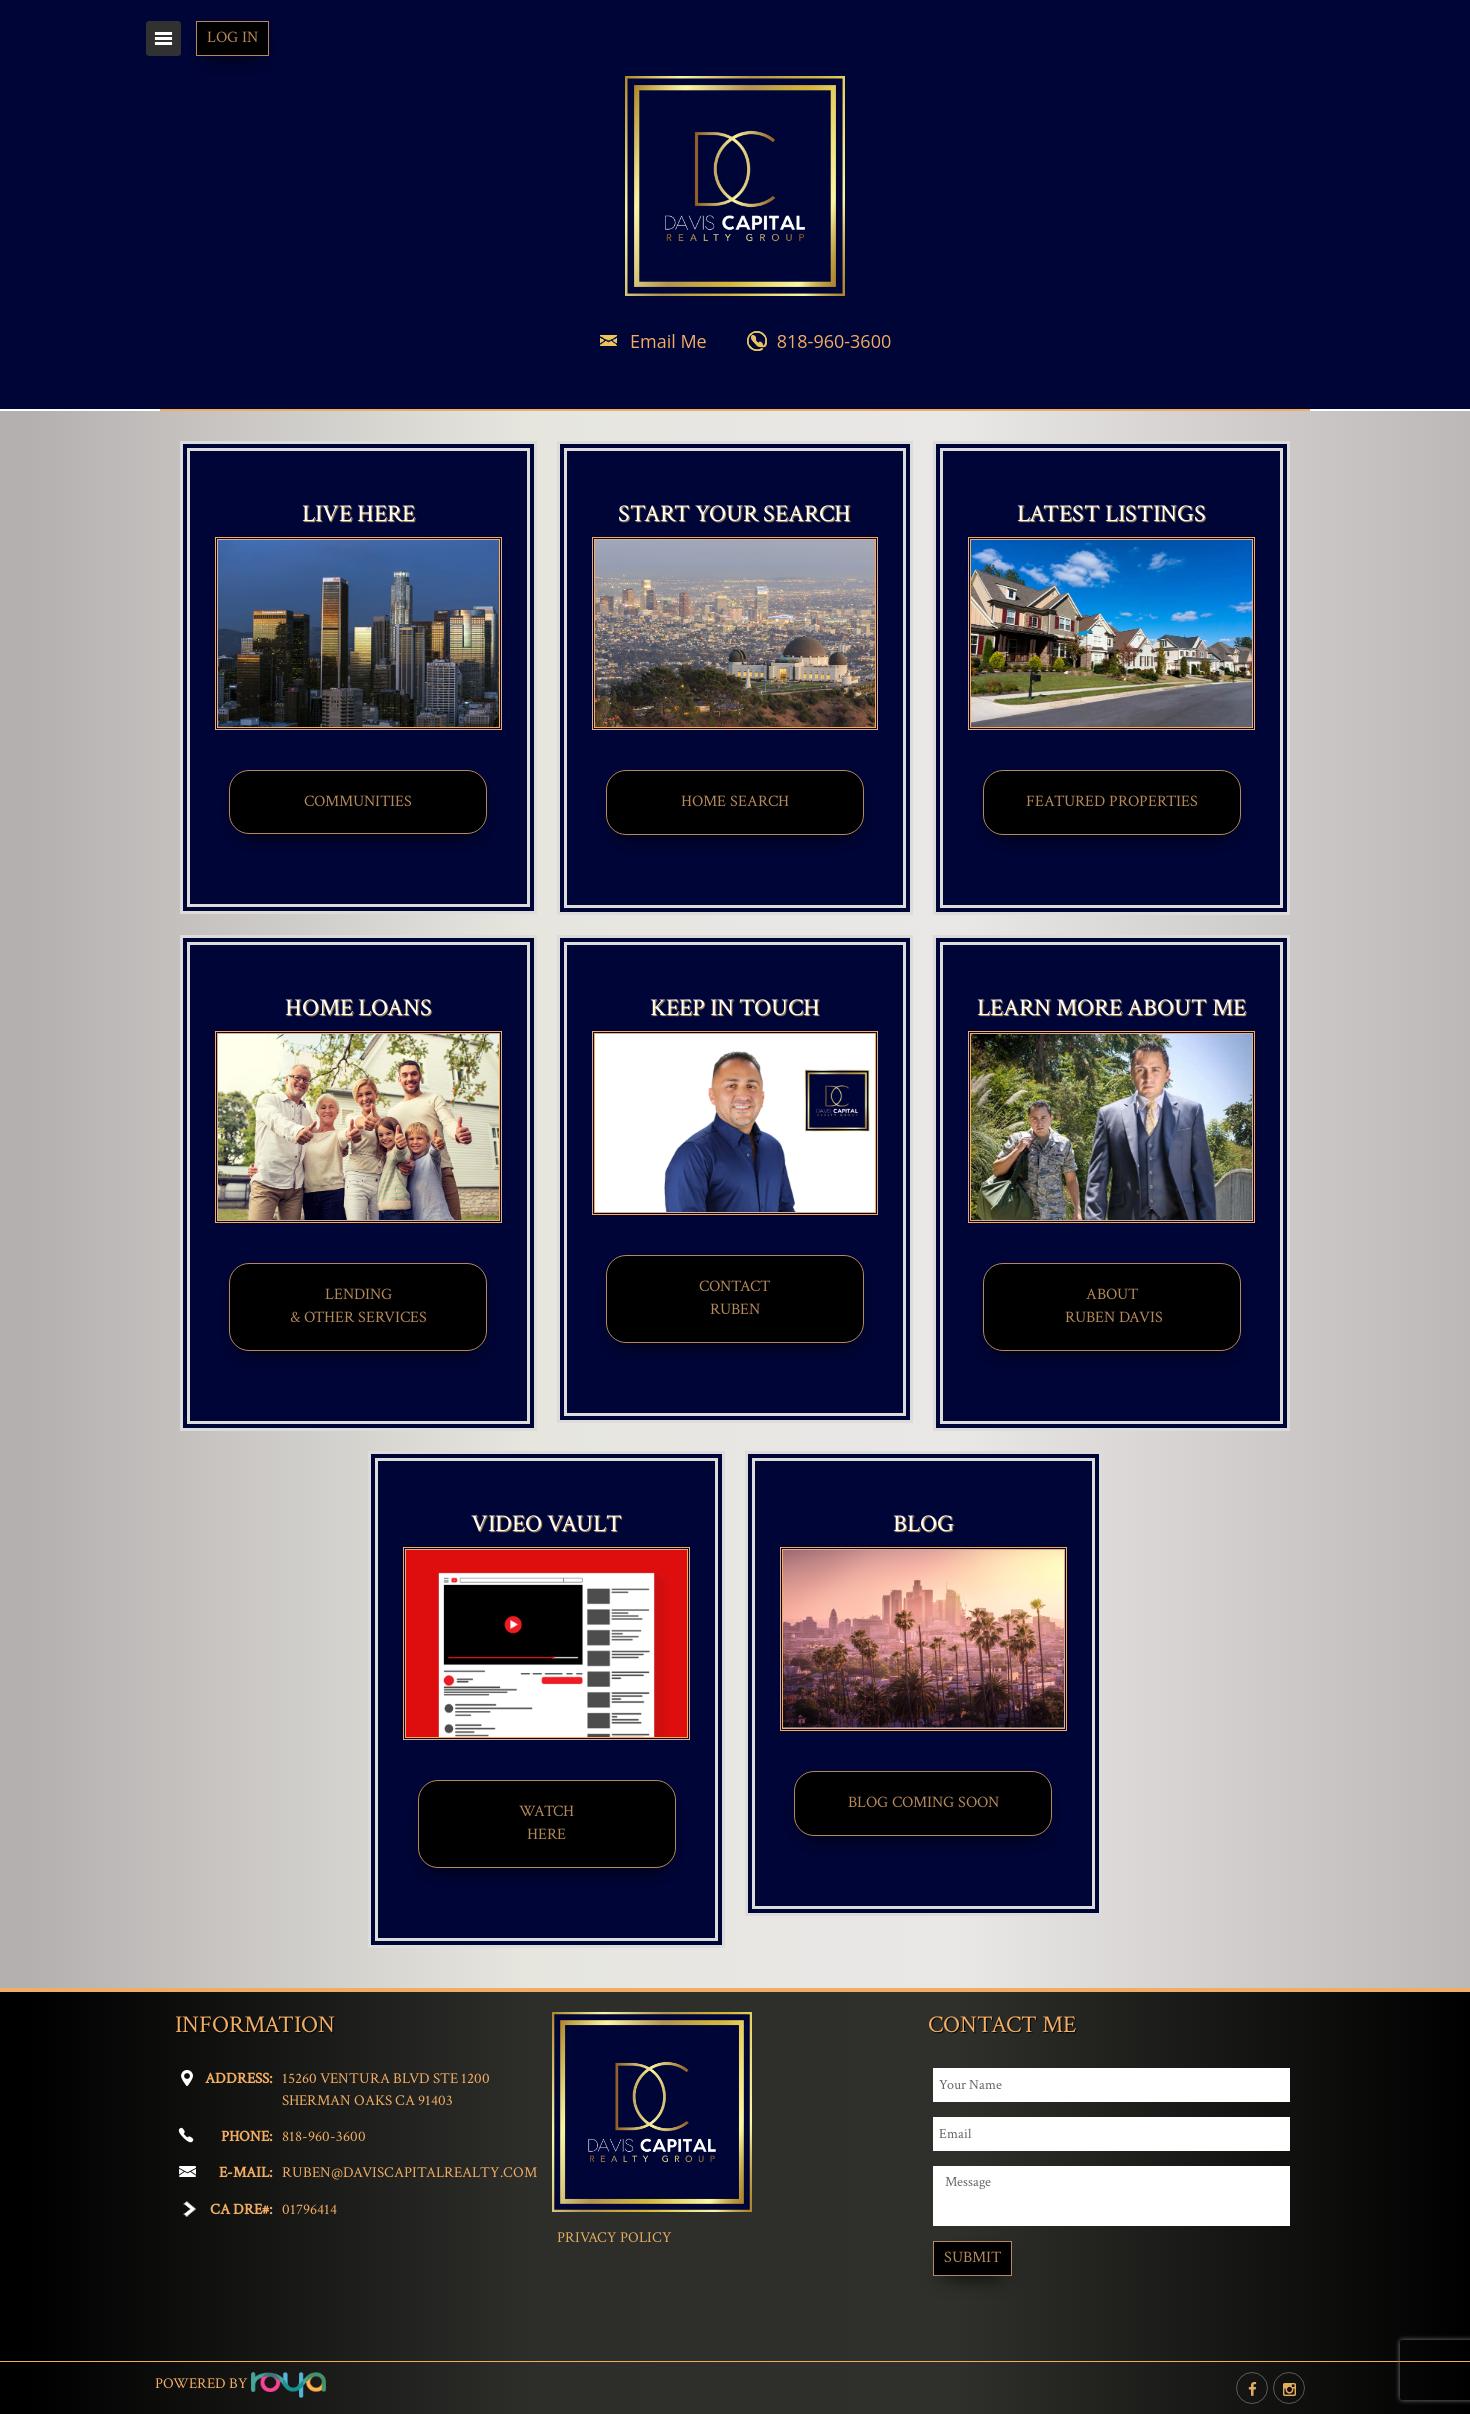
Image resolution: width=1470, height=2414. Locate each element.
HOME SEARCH (735, 801)
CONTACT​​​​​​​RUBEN (734, 1298)
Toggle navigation (163, 38)
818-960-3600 (834, 341)
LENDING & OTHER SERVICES (358, 1306)
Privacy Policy (614, 2237)
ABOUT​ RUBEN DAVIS (1112, 1306)
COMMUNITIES (358, 801)
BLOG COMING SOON (923, 1802)
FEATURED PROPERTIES (1112, 801)
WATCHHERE (546, 1823)
